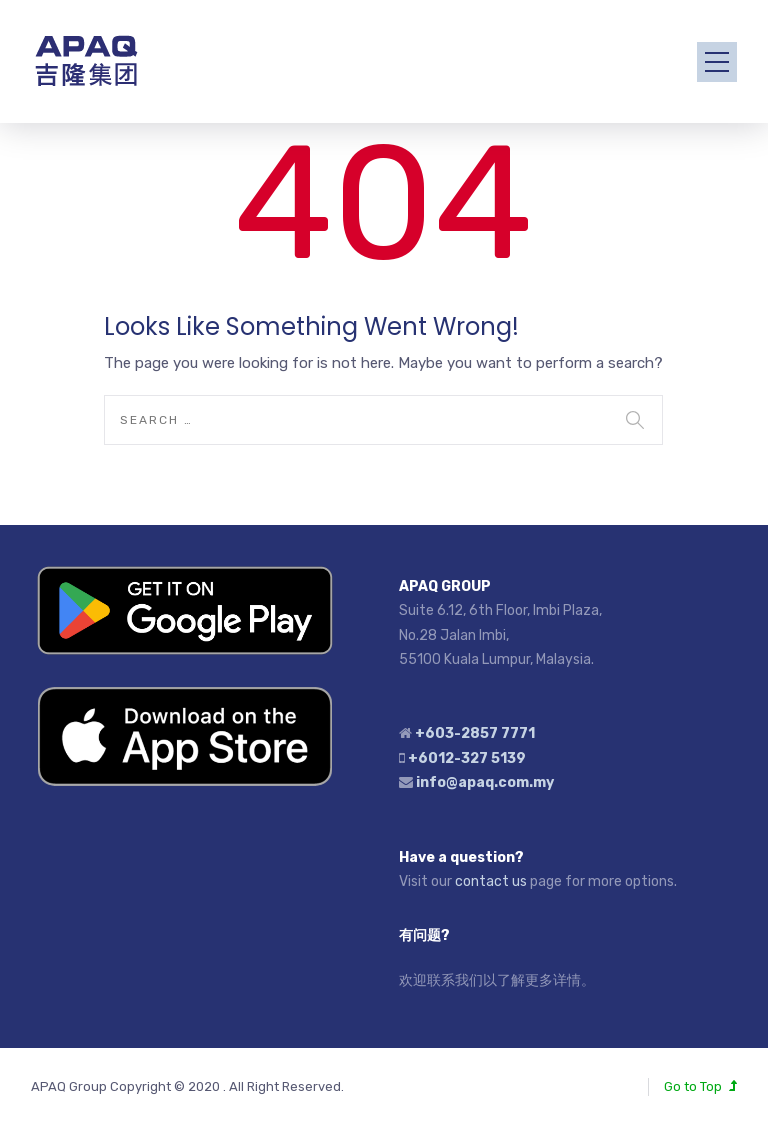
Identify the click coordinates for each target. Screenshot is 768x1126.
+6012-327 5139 (467, 758)
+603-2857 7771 (475, 733)
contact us (491, 881)
